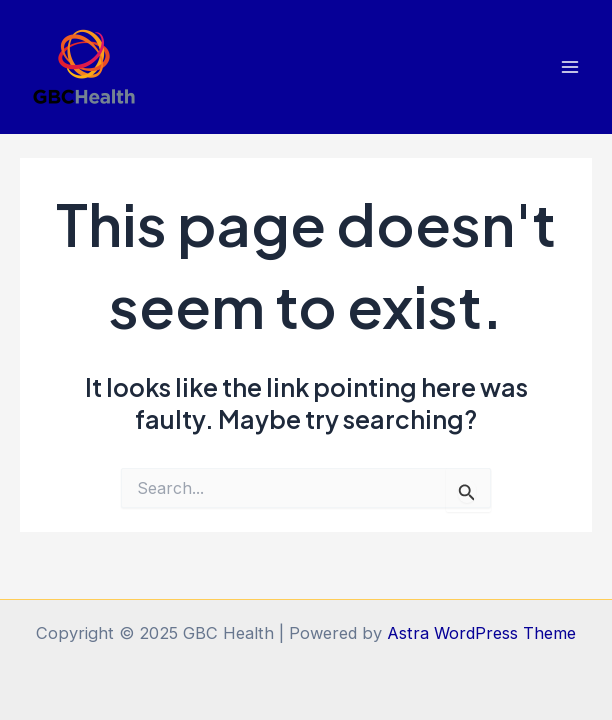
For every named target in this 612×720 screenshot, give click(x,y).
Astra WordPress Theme (481, 633)
